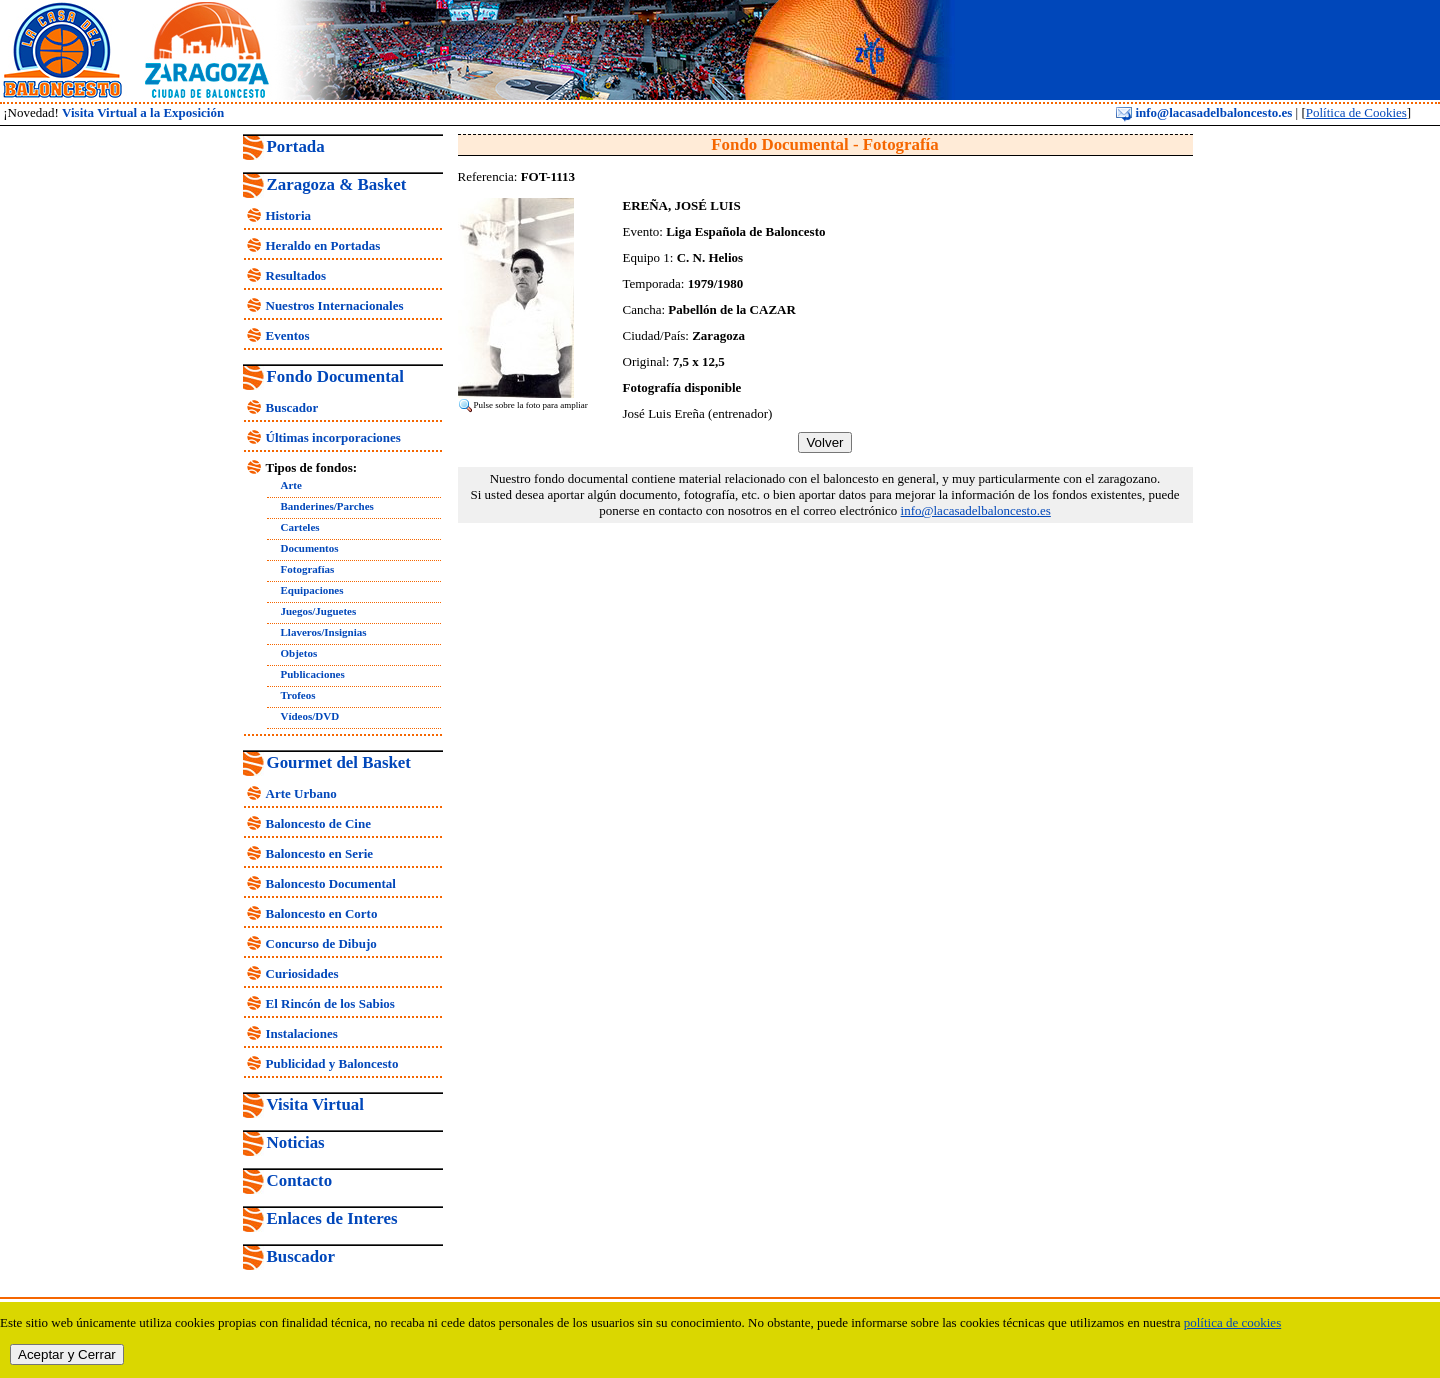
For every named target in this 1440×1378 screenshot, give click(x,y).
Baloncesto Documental (331, 883)
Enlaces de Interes (332, 1218)
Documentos (310, 548)
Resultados (296, 275)
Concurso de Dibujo (321, 943)
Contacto (300, 1180)
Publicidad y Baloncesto (332, 1063)
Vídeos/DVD (310, 716)
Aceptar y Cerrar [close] (67, 1354)
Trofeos (298, 695)
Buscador (292, 407)
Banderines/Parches (327, 506)
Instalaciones (302, 1033)
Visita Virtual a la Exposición (143, 112)
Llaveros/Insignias (324, 632)
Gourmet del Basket (339, 762)
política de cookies (1232, 1322)
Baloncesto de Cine (318, 823)
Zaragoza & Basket (337, 184)
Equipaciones (312, 590)
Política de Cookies (1356, 112)
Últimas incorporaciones (333, 437)
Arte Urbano (301, 793)
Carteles (300, 527)
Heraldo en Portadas (323, 245)
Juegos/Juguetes (319, 611)
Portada (296, 146)
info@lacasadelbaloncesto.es (1204, 112)
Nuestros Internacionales (335, 305)
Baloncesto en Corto (322, 913)
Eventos (288, 335)
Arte (291, 485)
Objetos (299, 653)
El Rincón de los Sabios (330, 1003)
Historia (289, 215)
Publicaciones (313, 674)
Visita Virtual (315, 1104)
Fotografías (308, 569)
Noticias (296, 1142)
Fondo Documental (335, 376)
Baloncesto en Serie (320, 853)
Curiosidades (302, 973)
